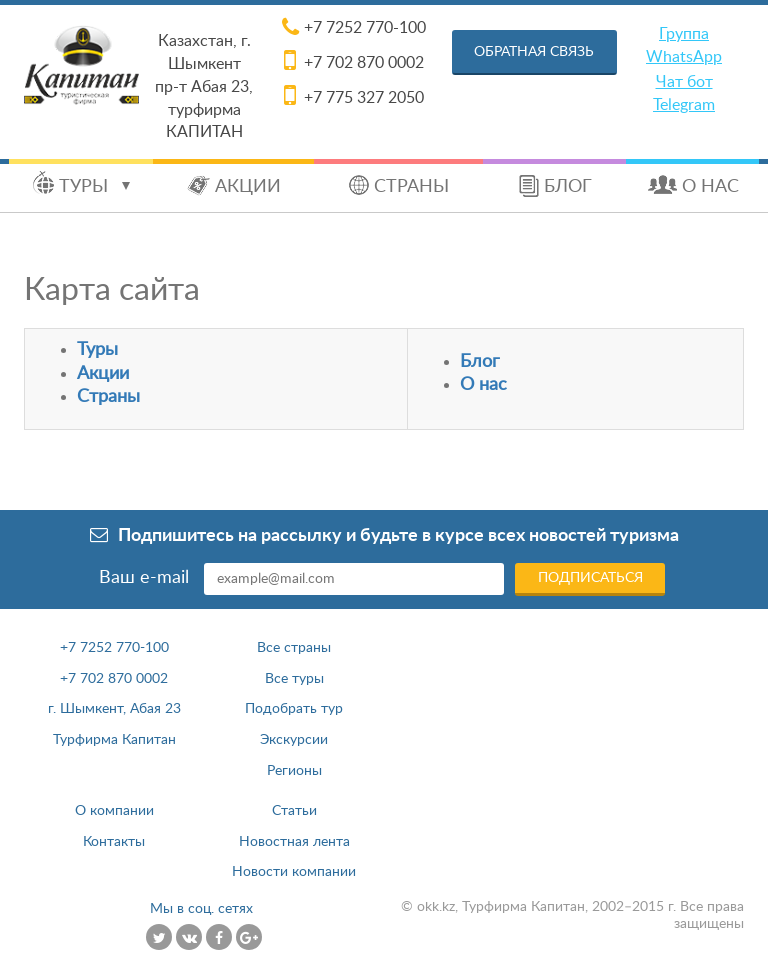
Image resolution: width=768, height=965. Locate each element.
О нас (710, 187)
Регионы (294, 771)
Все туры (294, 679)
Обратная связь (534, 52)
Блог (568, 187)
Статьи (294, 811)
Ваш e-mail (144, 578)
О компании (114, 811)
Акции (248, 187)
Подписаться (590, 578)
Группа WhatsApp (684, 45)
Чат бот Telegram (684, 93)
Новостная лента (294, 842)
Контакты (114, 842)
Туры (94, 187)
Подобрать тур (294, 709)
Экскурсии (294, 740)
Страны (411, 187)
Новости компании (294, 872)
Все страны (294, 648)
